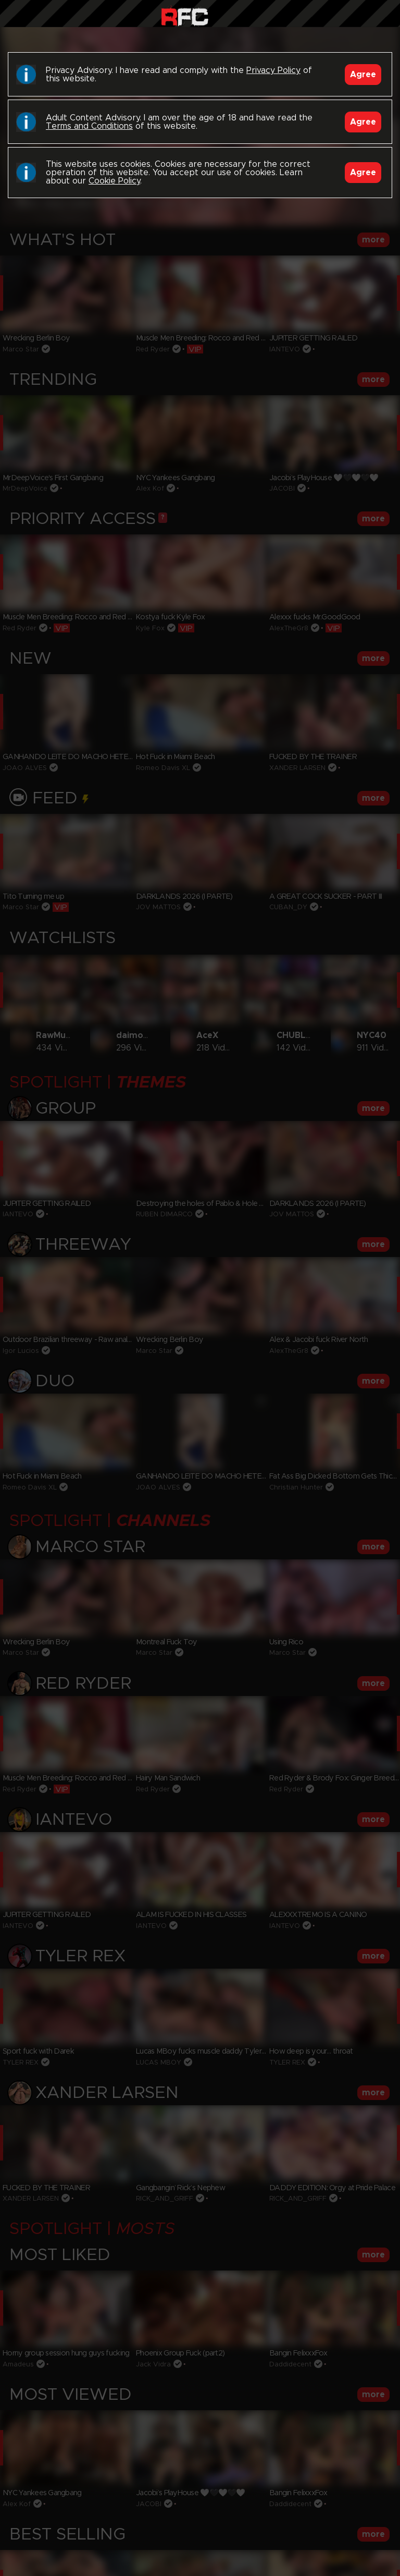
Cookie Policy (114, 181)
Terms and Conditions (89, 126)
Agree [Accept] (363, 74)
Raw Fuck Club (184, 16)
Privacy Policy (273, 70)
